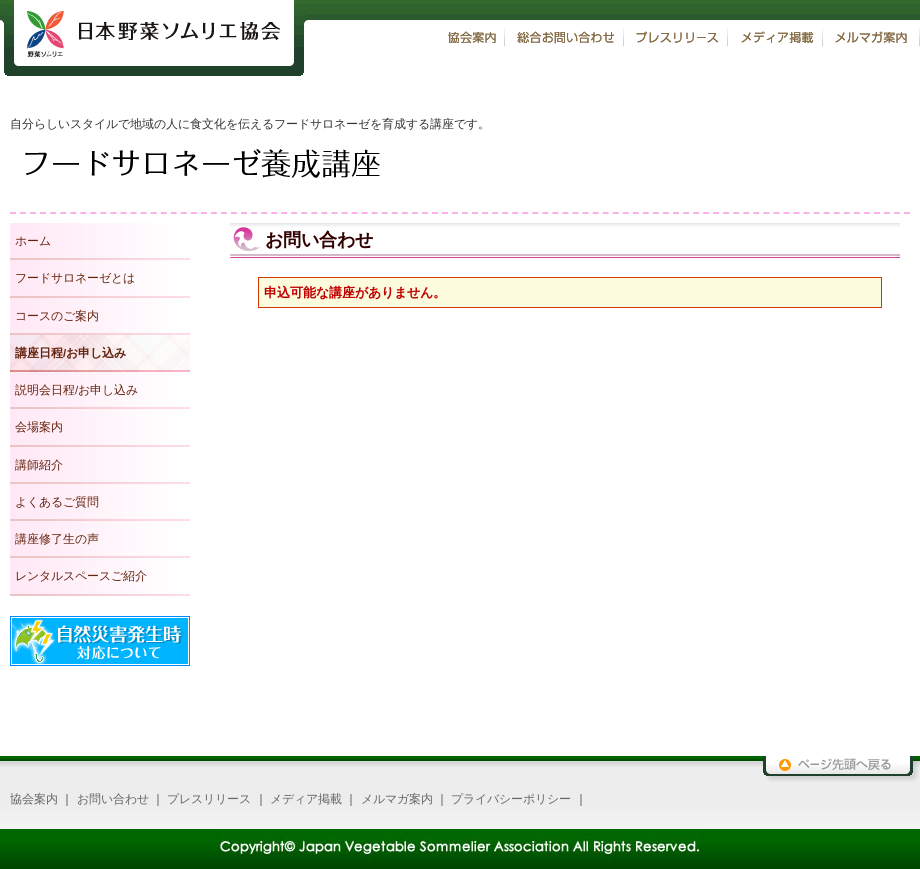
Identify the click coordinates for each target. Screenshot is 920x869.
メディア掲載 (306, 799)
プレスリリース (209, 799)
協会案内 (34, 799)
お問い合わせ (113, 799)
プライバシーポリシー (511, 799)
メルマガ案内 (397, 799)
